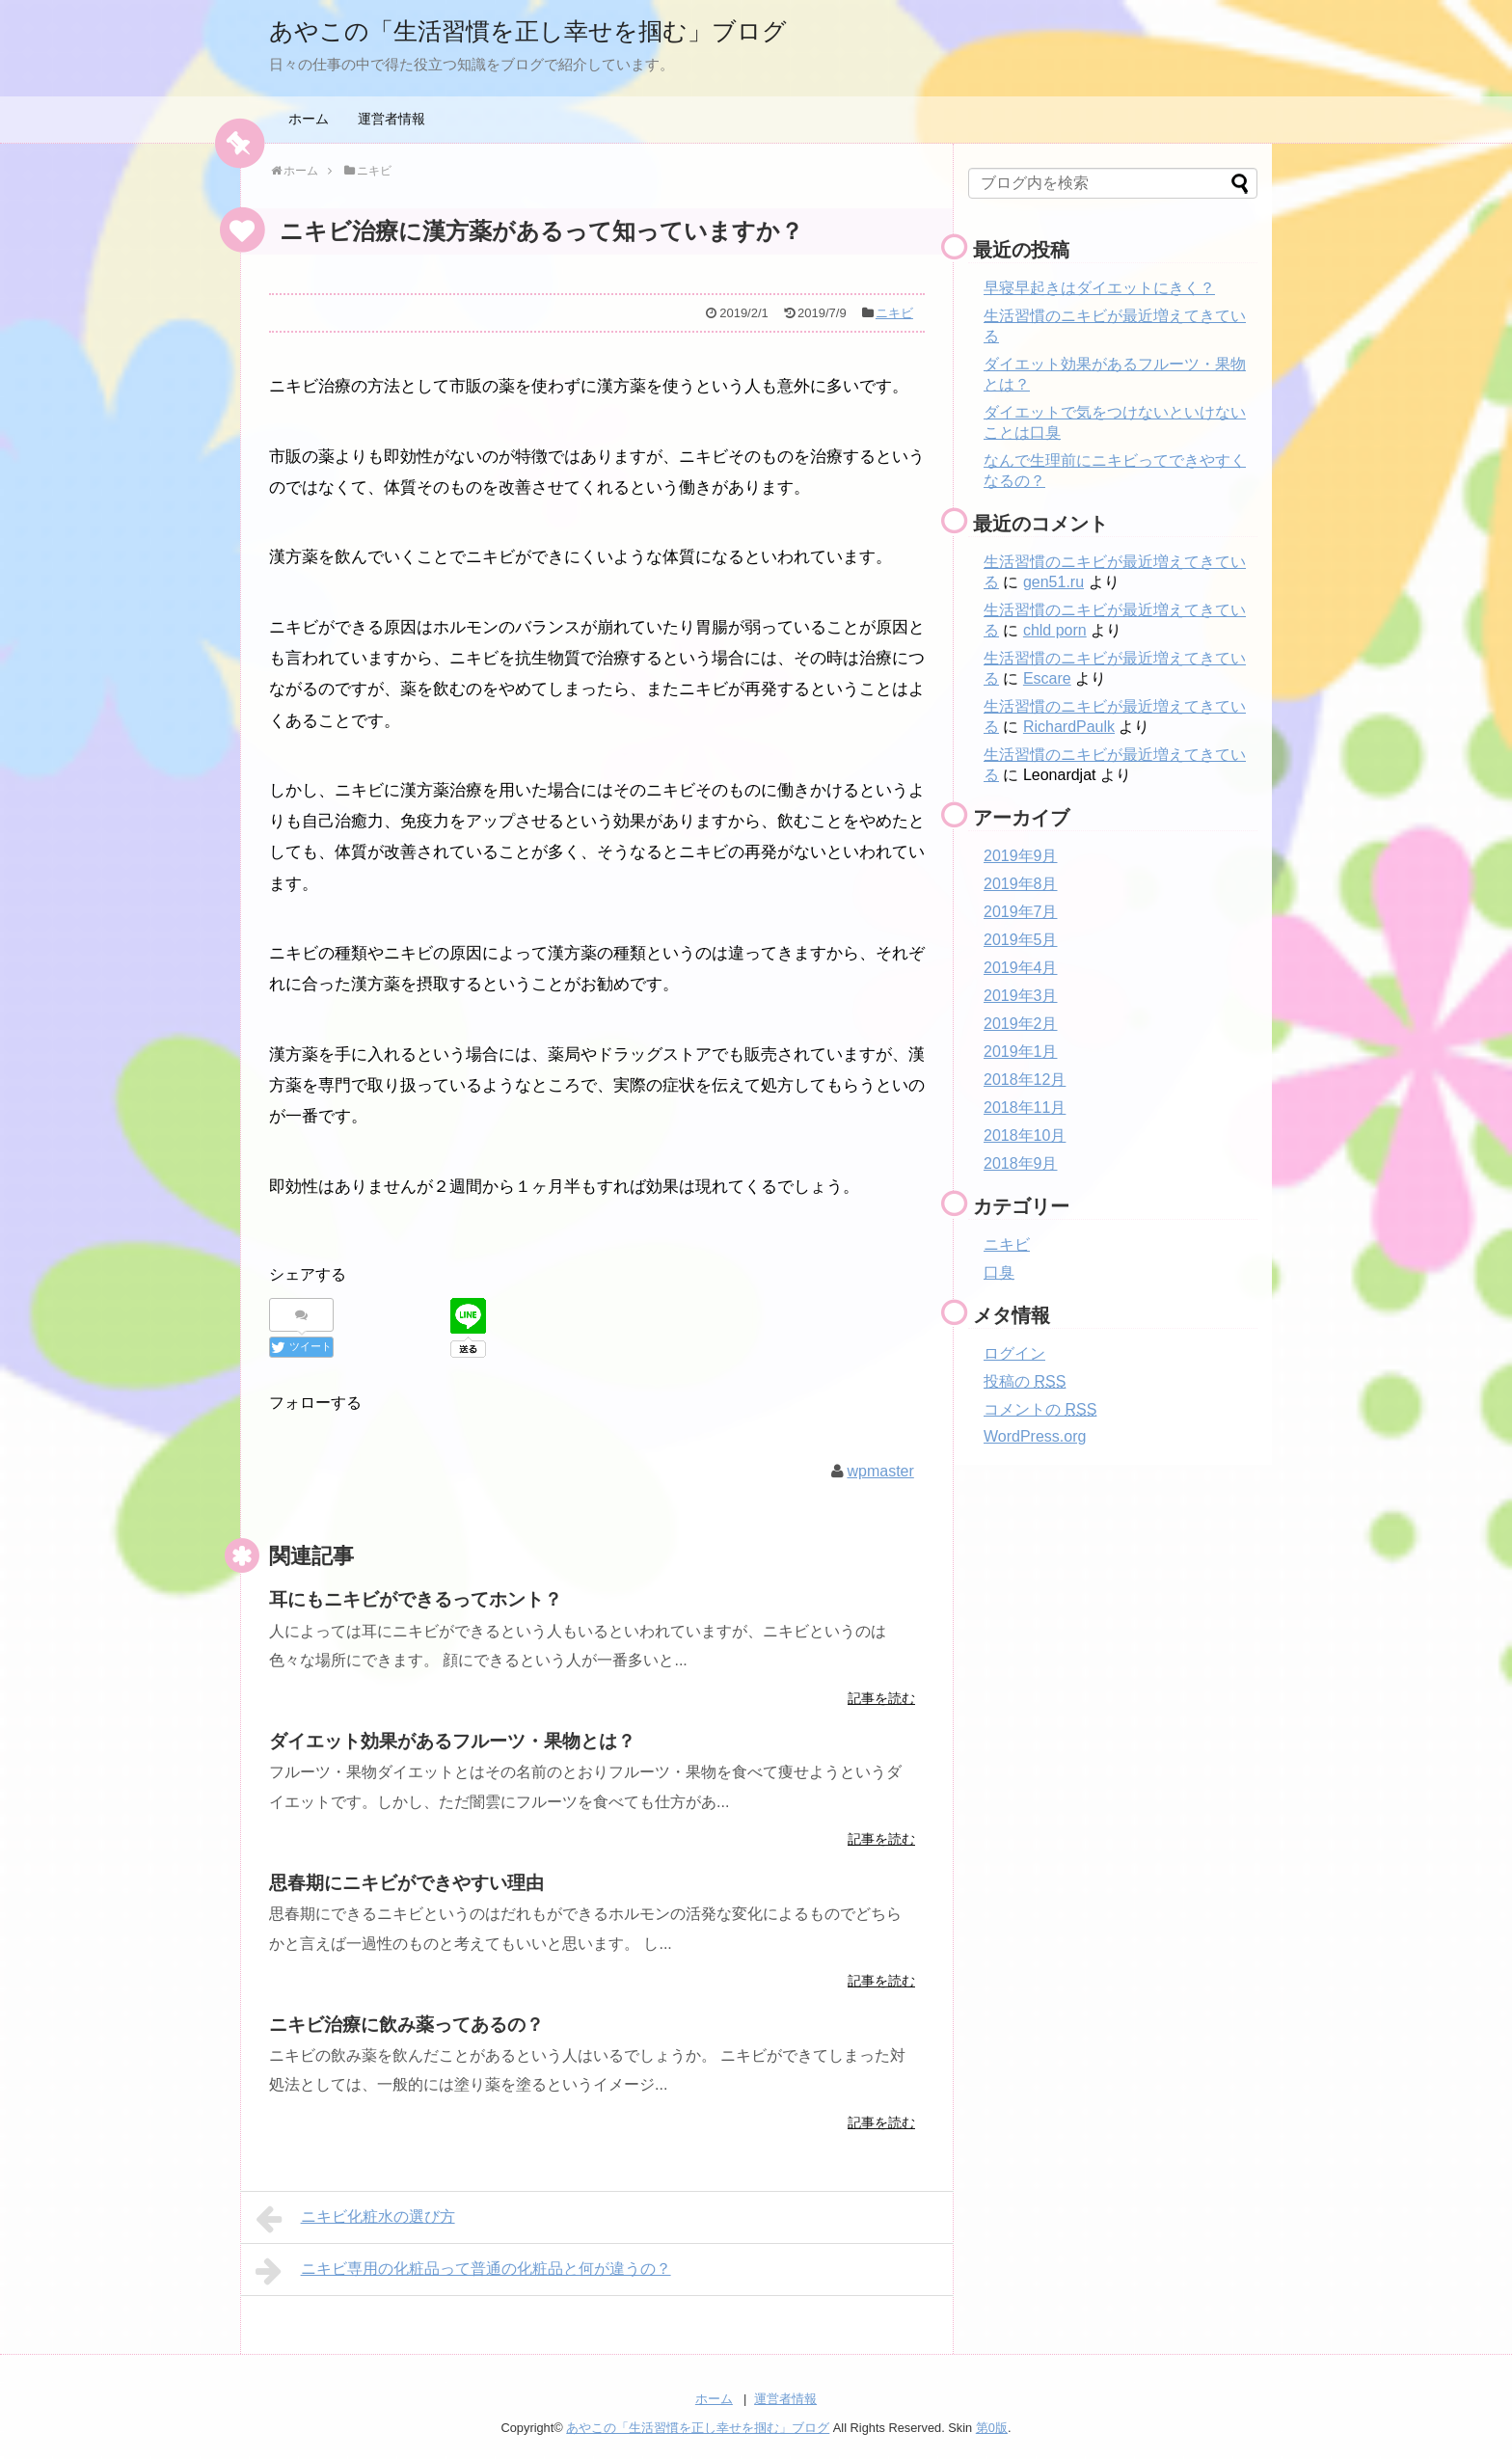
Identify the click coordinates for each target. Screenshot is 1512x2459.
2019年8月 (1021, 884)
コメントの (1040, 1409)
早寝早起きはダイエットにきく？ (1099, 288)
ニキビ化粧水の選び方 (355, 2217)
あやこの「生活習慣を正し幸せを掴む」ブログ (578, 29)
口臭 (999, 1272)
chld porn (1055, 630)
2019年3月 (1021, 995)
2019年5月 (1021, 940)
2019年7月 (1021, 912)
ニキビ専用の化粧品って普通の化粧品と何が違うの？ (463, 2270)
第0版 (992, 2425)
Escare (1047, 678)
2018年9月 (1021, 1163)
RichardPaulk (1069, 726)
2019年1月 (1021, 1051)
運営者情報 (391, 118)
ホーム (308, 118)
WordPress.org (1035, 1436)
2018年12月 (1025, 1079)
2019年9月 (1021, 856)
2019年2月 (1021, 1023)
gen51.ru (1053, 582)
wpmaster (880, 1469)
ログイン (1014, 1353)
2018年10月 (1025, 1135)
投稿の (1025, 1381)
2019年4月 (1021, 967)
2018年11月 (1025, 1107)
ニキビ (894, 313)
